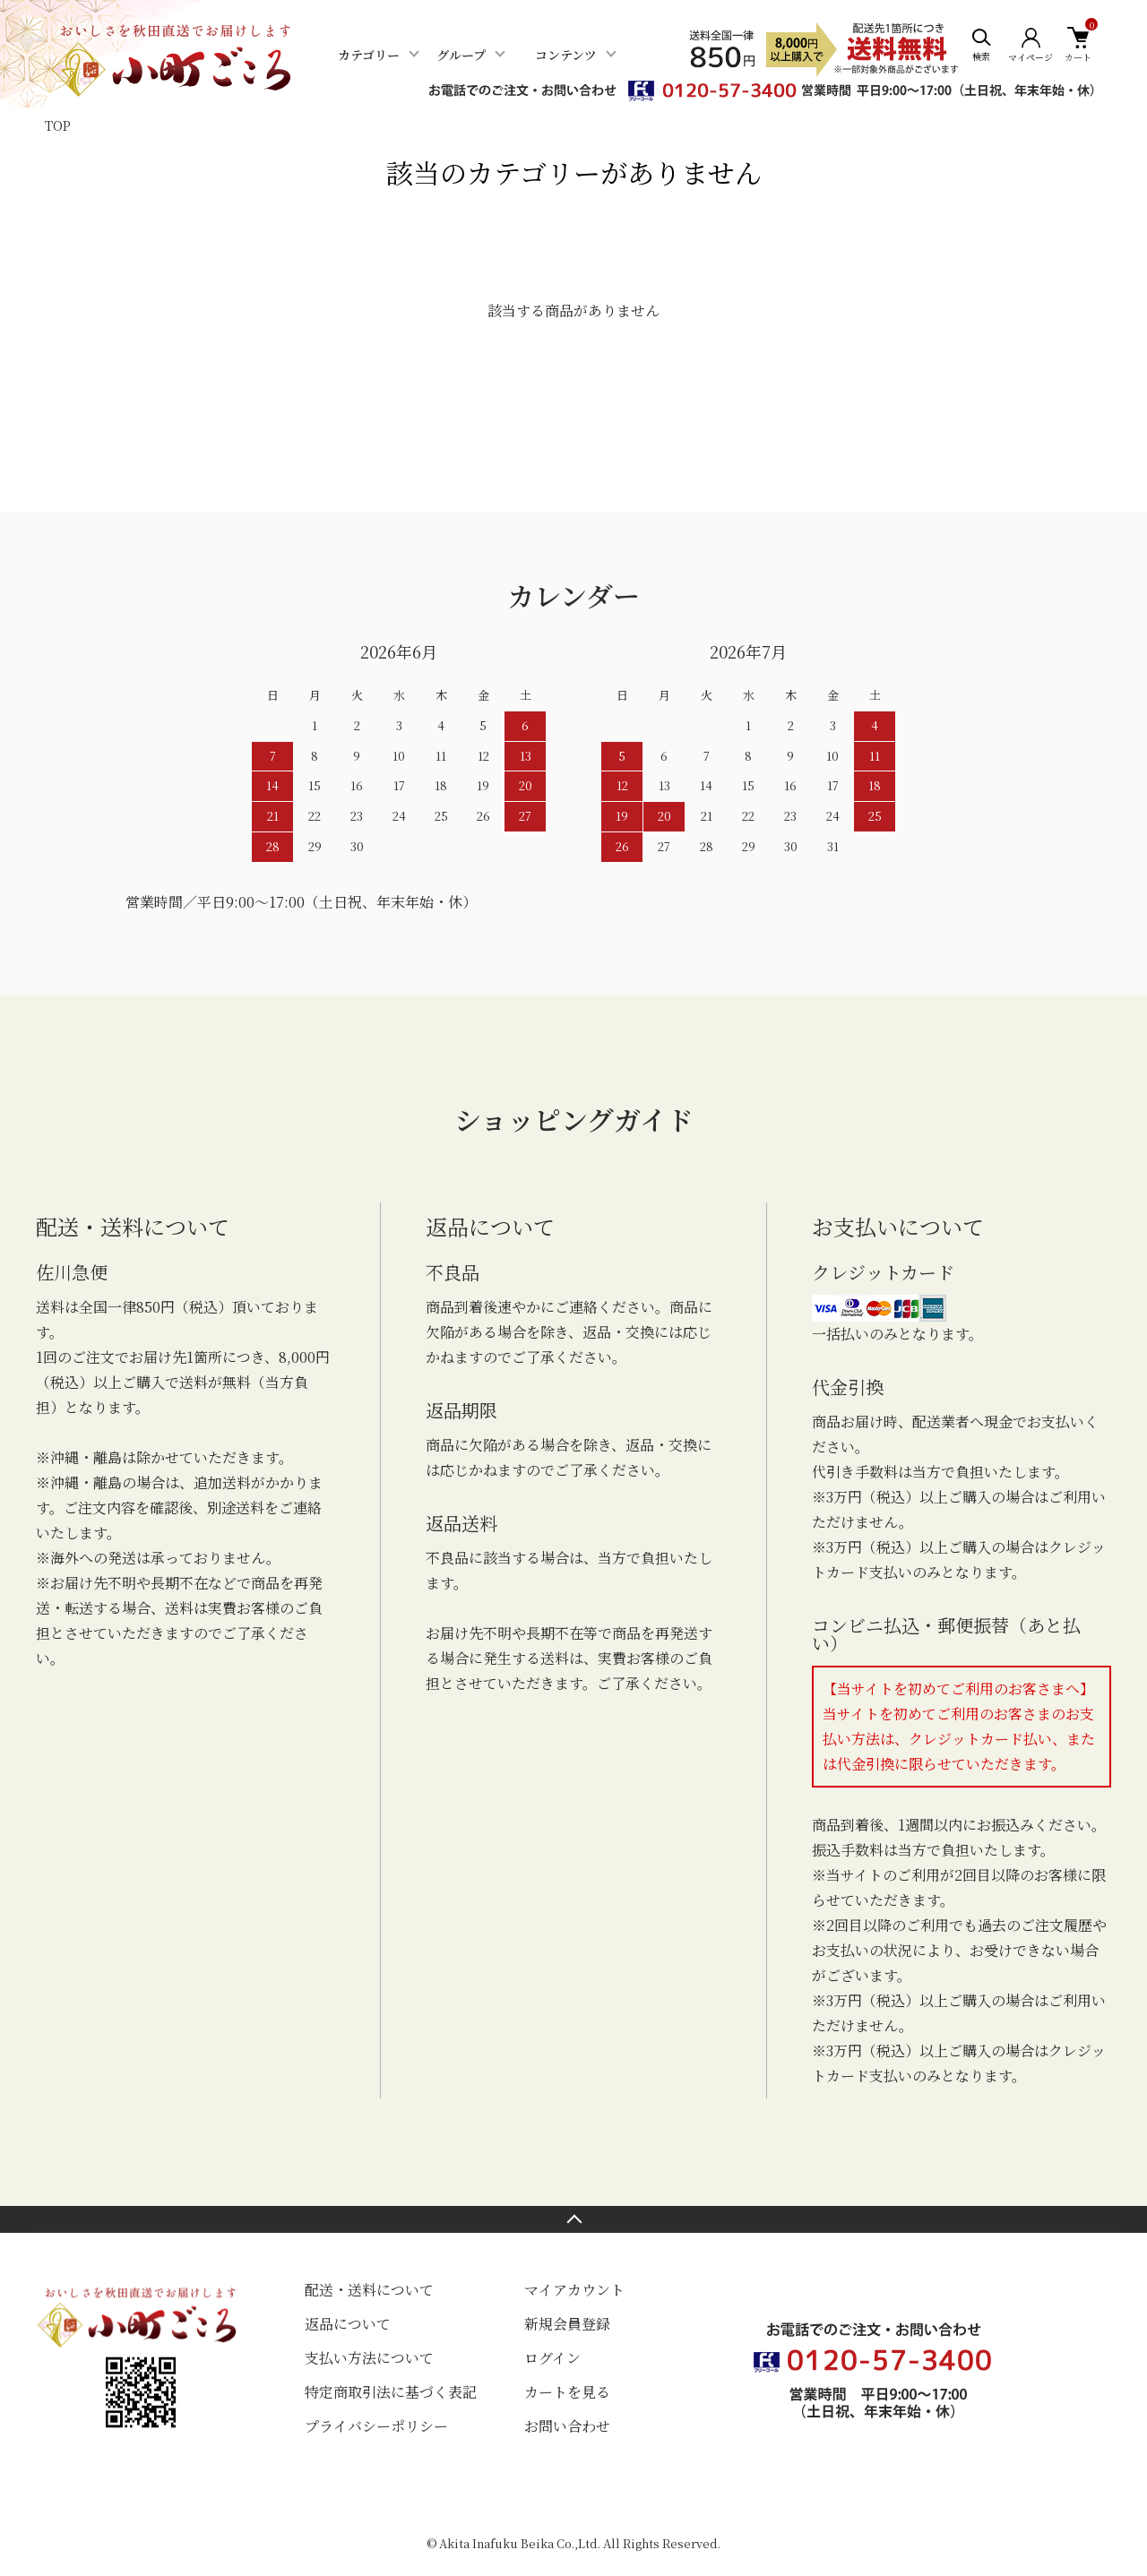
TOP (58, 125)
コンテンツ (566, 55)
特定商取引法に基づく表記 (391, 2392)
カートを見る (567, 2392)
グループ (461, 55)
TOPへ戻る (573, 2219)
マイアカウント (574, 2289)
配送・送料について (369, 2289)
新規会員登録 (567, 2323)
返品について (348, 2323)
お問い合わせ (567, 2426)
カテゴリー (369, 55)
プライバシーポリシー (376, 2426)
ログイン (552, 2358)
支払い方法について (369, 2358)
